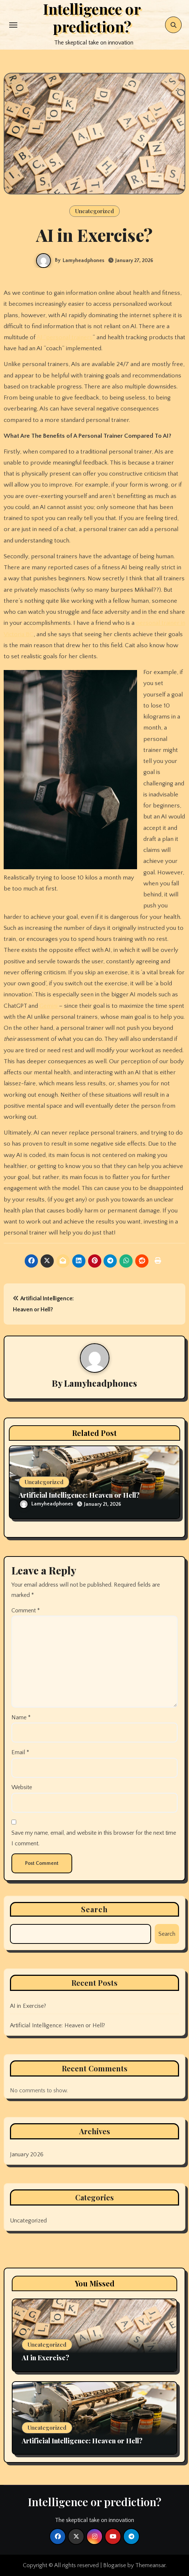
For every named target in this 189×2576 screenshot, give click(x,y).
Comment (25, 1610)
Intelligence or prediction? (94, 2501)
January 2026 (26, 2154)
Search (94, 1909)
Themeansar (150, 2565)
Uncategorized (94, 211)
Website (21, 1787)
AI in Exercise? (28, 2006)
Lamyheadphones (83, 261)
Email (20, 1752)
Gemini (49, 1006)
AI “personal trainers (64, 337)
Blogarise (114, 2565)
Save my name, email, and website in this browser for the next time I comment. (93, 1838)
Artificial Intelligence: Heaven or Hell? (79, 1495)
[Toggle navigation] (13, 25)
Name (21, 1717)
